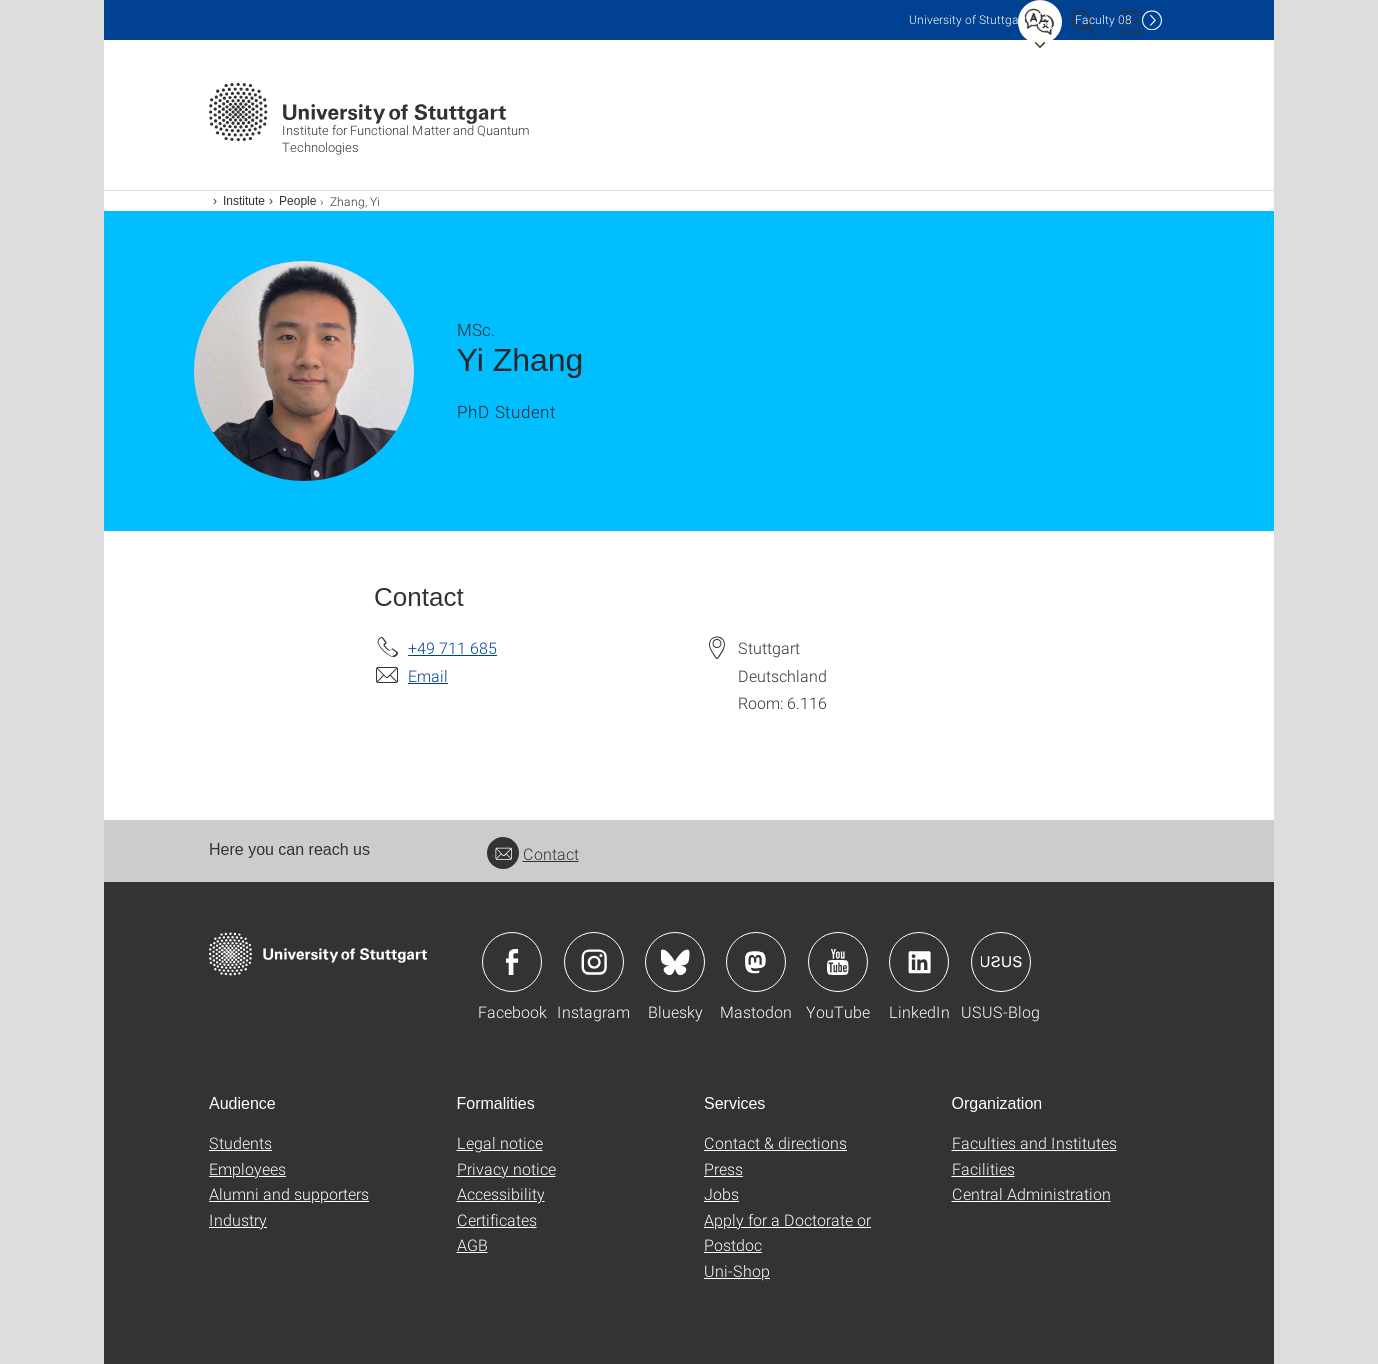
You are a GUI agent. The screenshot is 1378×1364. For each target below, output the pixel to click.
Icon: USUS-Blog (1001, 962)
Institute (244, 201)
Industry (238, 1219)
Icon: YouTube (838, 962)
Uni (968, 19)
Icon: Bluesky (675, 962)
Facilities (983, 1168)
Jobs (721, 1193)
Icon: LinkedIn (919, 962)
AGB (472, 1244)
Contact (533, 853)
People (297, 201)
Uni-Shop (737, 1270)
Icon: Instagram (594, 962)
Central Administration (1031, 1193)
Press (723, 1168)
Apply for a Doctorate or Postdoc (787, 1232)
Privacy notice (506, 1168)
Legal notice (500, 1142)
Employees (247, 1168)
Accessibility (501, 1193)
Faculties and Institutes (1034, 1142)
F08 (1103, 19)
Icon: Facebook (512, 962)
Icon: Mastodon (756, 962)
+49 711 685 (452, 647)
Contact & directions (775, 1142)
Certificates (497, 1219)
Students (240, 1142)
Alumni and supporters (289, 1193)
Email (428, 675)
